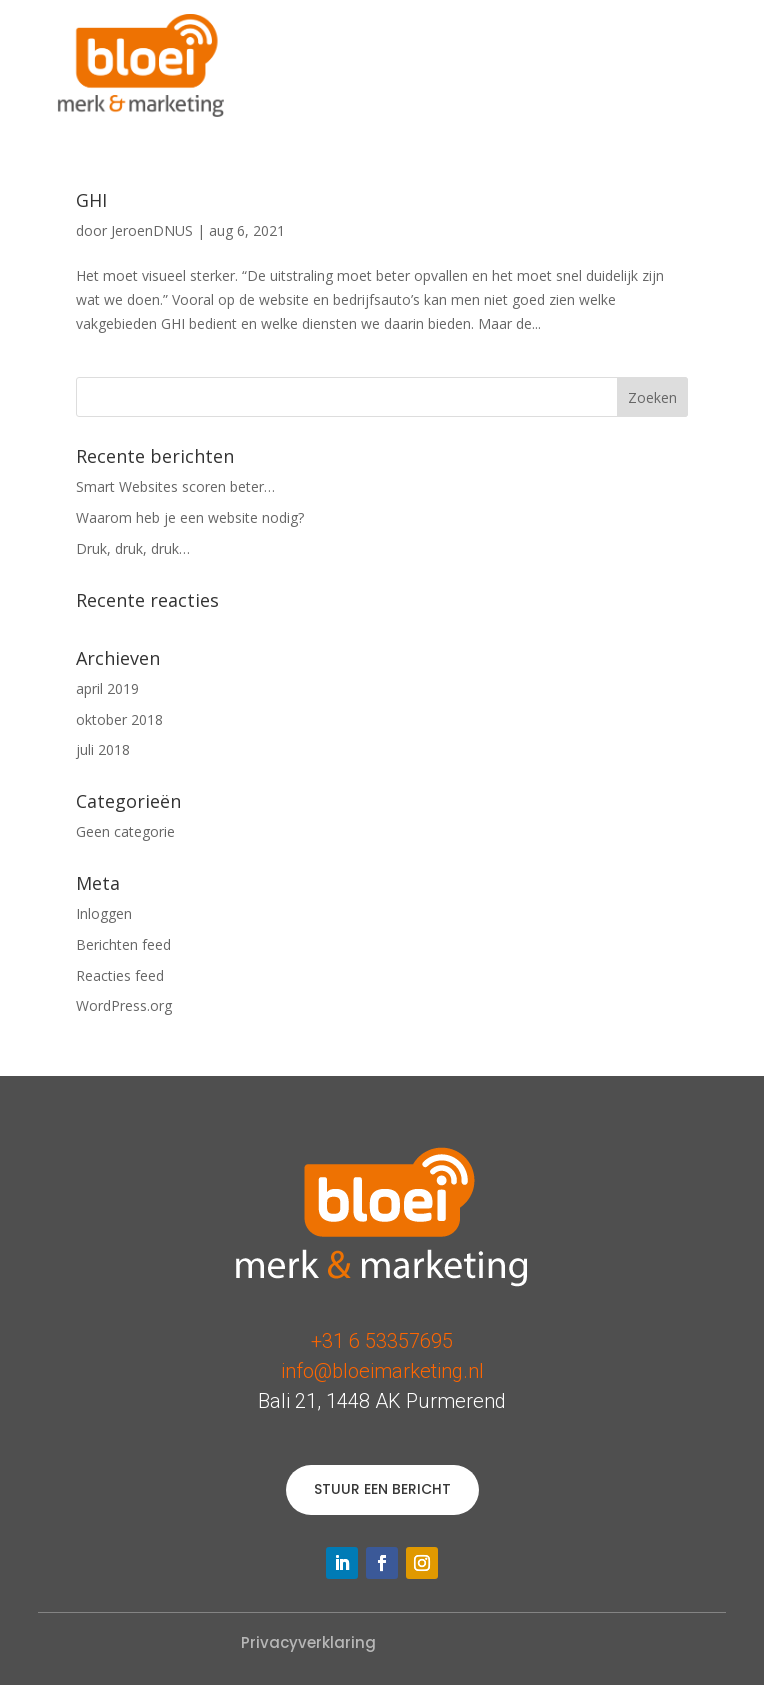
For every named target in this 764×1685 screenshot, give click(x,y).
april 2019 (107, 688)
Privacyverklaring (308, 1642)
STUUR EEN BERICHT (382, 1489)
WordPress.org (124, 1005)
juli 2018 (103, 749)
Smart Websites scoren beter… (175, 486)
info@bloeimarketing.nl (382, 1371)
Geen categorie (125, 831)
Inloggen (104, 913)
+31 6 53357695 (382, 1341)
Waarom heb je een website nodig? (190, 517)
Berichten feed (123, 944)
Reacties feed (120, 975)
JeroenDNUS (152, 230)
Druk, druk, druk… (133, 548)
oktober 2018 (119, 719)
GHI (91, 200)
